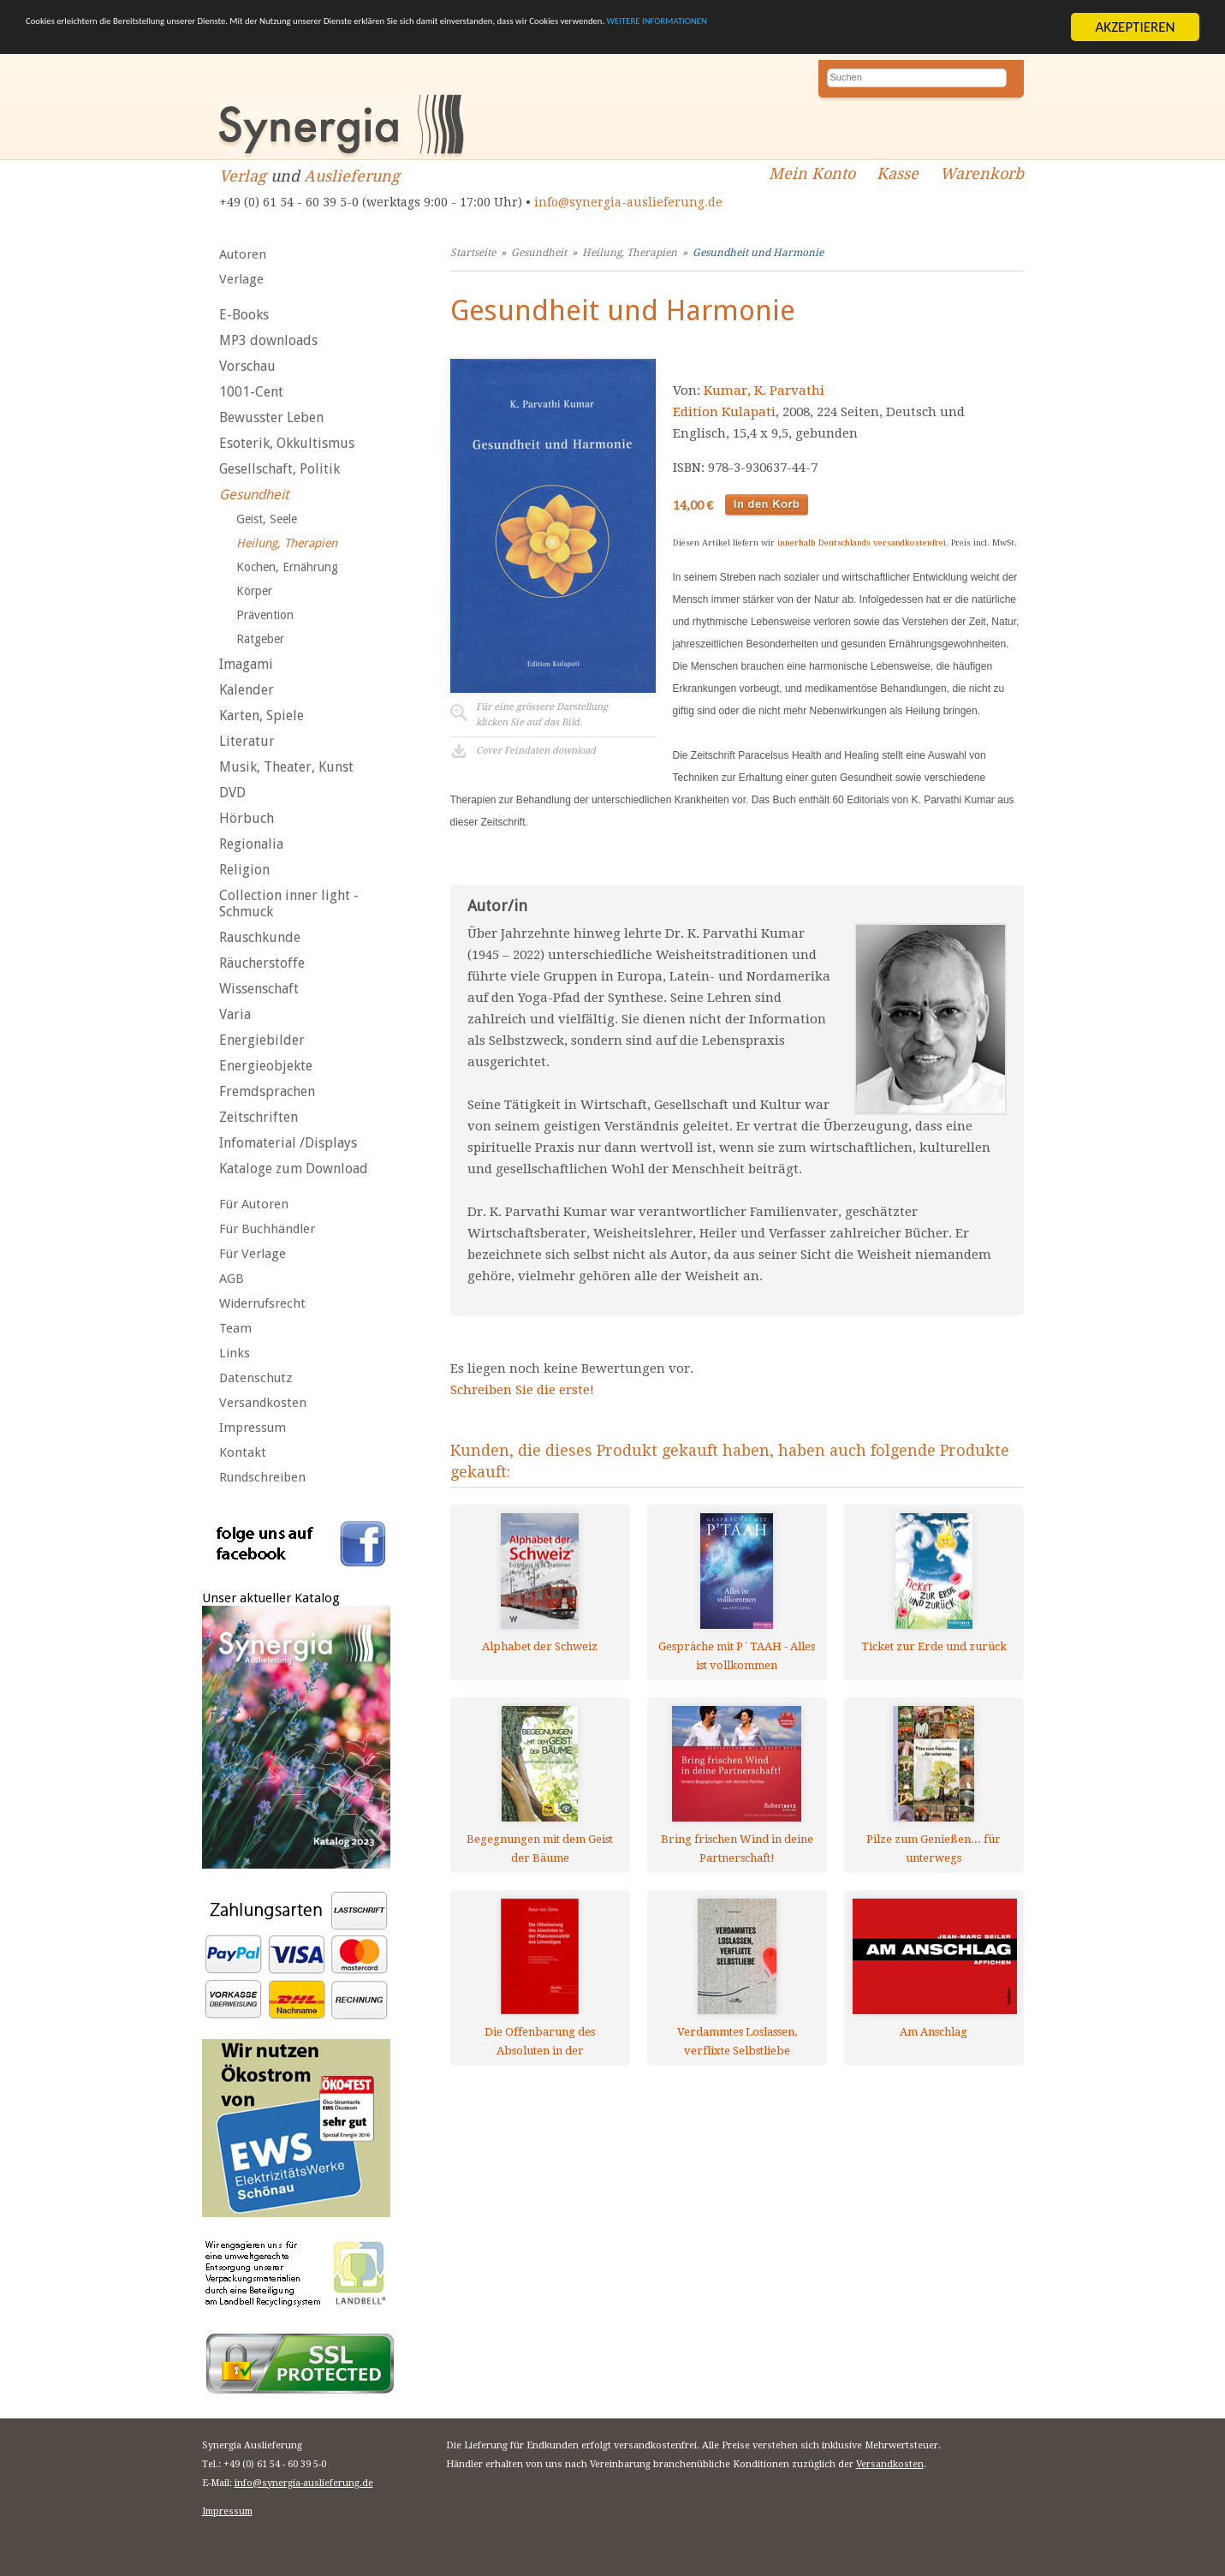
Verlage (241, 279)
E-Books (244, 315)
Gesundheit (253, 494)
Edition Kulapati (724, 412)
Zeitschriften (258, 1117)
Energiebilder (262, 1040)
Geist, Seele (266, 519)
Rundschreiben (262, 1477)
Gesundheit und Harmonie (758, 253)
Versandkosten (262, 1402)
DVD (232, 792)
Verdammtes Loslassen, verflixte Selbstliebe (737, 2041)
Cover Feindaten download (536, 750)
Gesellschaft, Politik (279, 469)
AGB (231, 1278)
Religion (244, 870)
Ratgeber (260, 639)
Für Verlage (252, 1253)
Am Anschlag (933, 2031)
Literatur (247, 741)
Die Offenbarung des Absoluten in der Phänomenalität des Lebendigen (540, 2041)
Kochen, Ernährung (287, 567)
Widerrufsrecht (262, 1303)
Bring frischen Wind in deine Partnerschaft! (737, 1848)
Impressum (252, 1427)
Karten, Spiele (261, 715)
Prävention (265, 615)
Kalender (246, 690)
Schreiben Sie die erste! (522, 1390)
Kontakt (242, 1452)
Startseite (473, 253)
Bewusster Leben (271, 417)
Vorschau (247, 366)
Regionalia (251, 844)
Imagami (246, 664)
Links (234, 1353)
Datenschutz (255, 1378)
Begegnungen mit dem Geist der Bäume (540, 1848)
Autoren (242, 254)
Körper (254, 591)
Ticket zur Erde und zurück (934, 1646)
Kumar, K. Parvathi (764, 390)
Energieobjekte (265, 1066)
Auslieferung (352, 176)
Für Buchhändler (267, 1229)
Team (235, 1328)
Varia (235, 1014)
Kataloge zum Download (293, 1168)
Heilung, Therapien (286, 543)
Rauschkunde (259, 937)
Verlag (242, 176)
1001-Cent (251, 392)
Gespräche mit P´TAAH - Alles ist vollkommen (736, 1656)
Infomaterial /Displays (288, 1143)
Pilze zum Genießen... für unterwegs (933, 1848)
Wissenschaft (259, 989)
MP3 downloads (268, 340)
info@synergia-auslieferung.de (628, 202)
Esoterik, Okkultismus (286, 443)
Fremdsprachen (267, 1091)
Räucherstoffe (262, 963)
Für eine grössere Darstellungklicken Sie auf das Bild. (542, 714)
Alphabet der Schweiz (540, 1646)
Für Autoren (253, 1204)
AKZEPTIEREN (1134, 27)
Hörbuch (246, 818)
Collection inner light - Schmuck (289, 903)
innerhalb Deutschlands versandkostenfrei (861, 542)
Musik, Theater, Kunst (286, 767)
